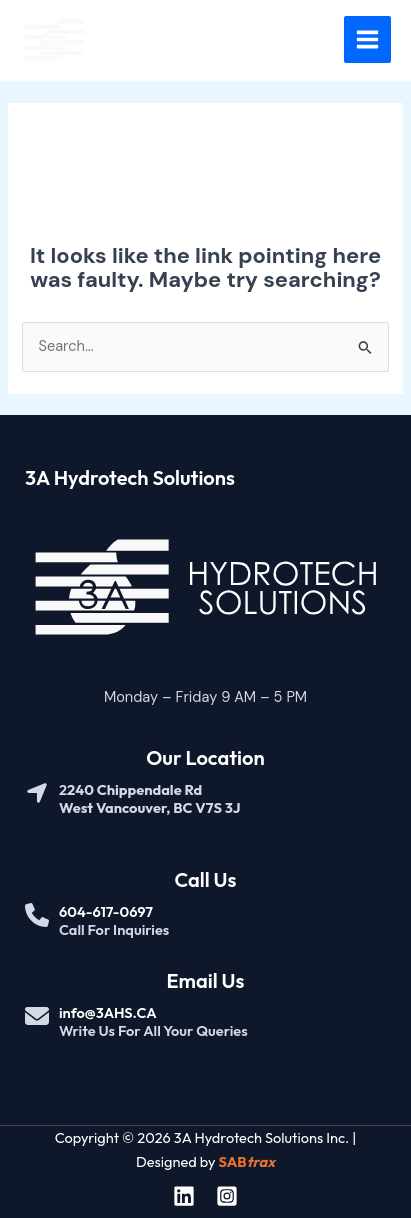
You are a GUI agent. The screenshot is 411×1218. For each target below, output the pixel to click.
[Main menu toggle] (367, 39)
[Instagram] (227, 1196)
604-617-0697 (106, 911)
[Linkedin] (184, 1196)
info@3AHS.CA (108, 1012)
